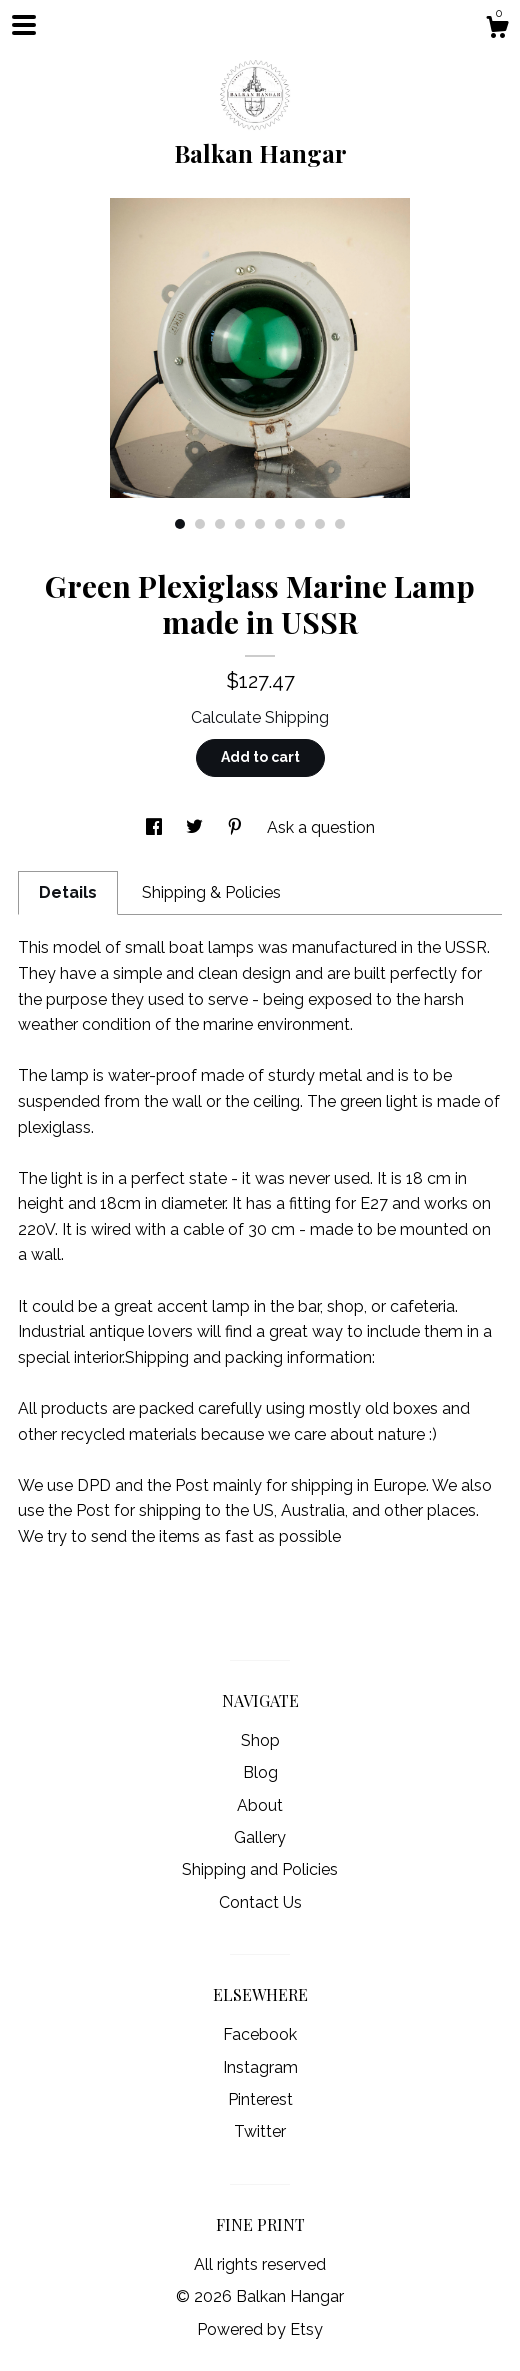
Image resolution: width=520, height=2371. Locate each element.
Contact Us (260, 1902)
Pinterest (260, 2099)
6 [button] (280, 524)
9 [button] (340, 524)
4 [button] (240, 524)
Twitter (260, 2131)
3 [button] (220, 524)
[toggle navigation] (24, 25)
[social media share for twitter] (196, 827)
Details (68, 892)
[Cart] (497, 30)
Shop (260, 1740)
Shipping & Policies (211, 892)
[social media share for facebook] (156, 827)
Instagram (260, 2067)
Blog (260, 1772)
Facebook (260, 2034)
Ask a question (321, 827)
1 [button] (180, 524)
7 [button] (300, 524)
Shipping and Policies (260, 1869)
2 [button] (200, 524)
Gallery (260, 1837)
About (260, 1805)
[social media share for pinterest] (237, 827)
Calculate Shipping (260, 717)
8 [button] (320, 524)
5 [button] (260, 524)
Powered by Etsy (260, 2329)
